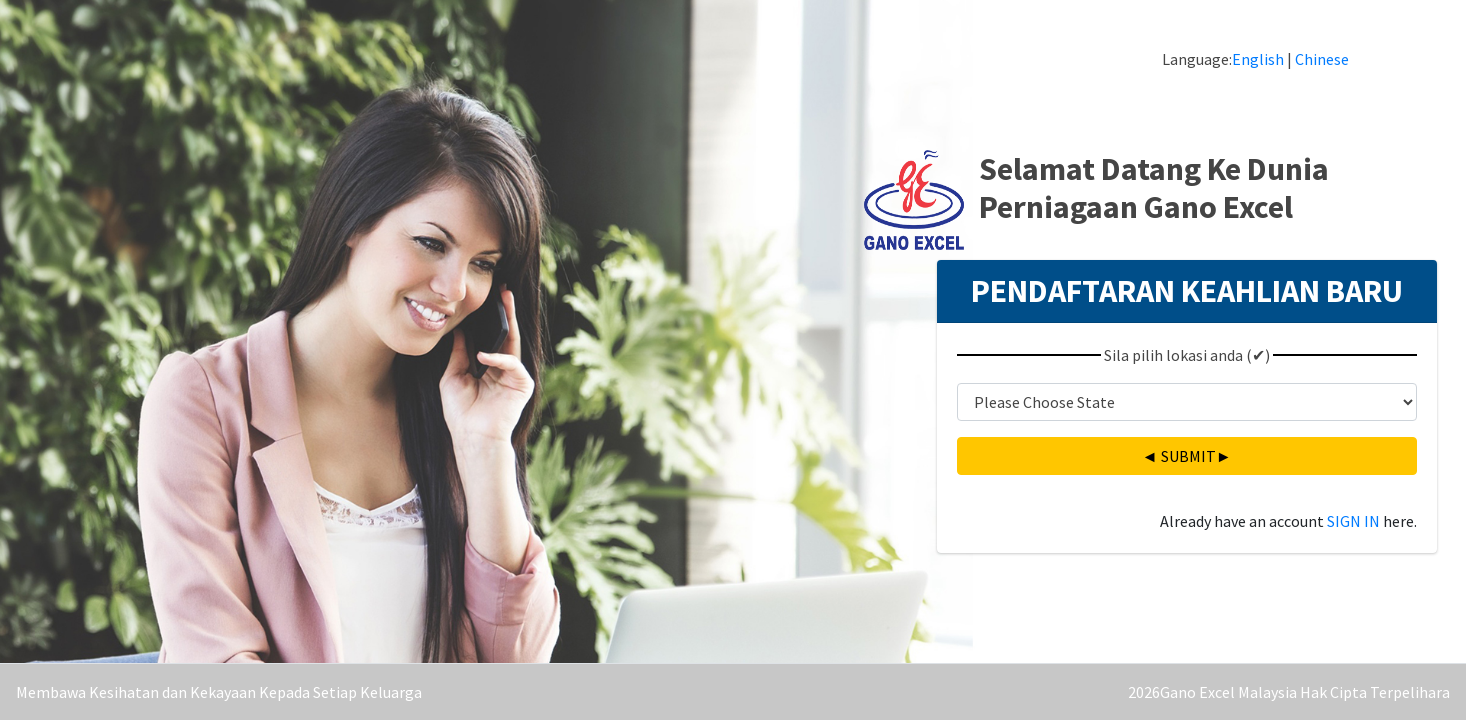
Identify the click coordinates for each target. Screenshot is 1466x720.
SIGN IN (1353, 521)
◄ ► (1187, 456)
